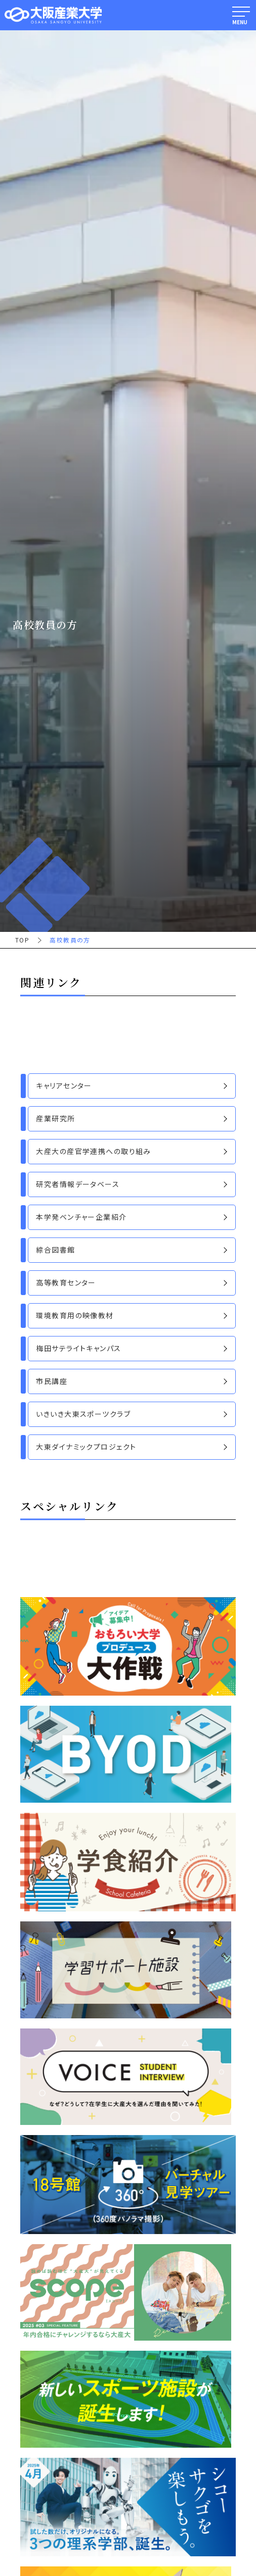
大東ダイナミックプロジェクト (86, 1447)
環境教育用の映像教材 (74, 1315)
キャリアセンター (64, 1085)
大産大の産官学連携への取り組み (93, 1151)
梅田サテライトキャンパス (78, 1348)
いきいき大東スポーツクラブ (83, 1414)
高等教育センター (66, 1282)
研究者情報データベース (77, 1184)
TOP (22, 940)
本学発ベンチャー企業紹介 (81, 1217)
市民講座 (51, 1381)
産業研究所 (55, 1118)
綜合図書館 (55, 1250)
